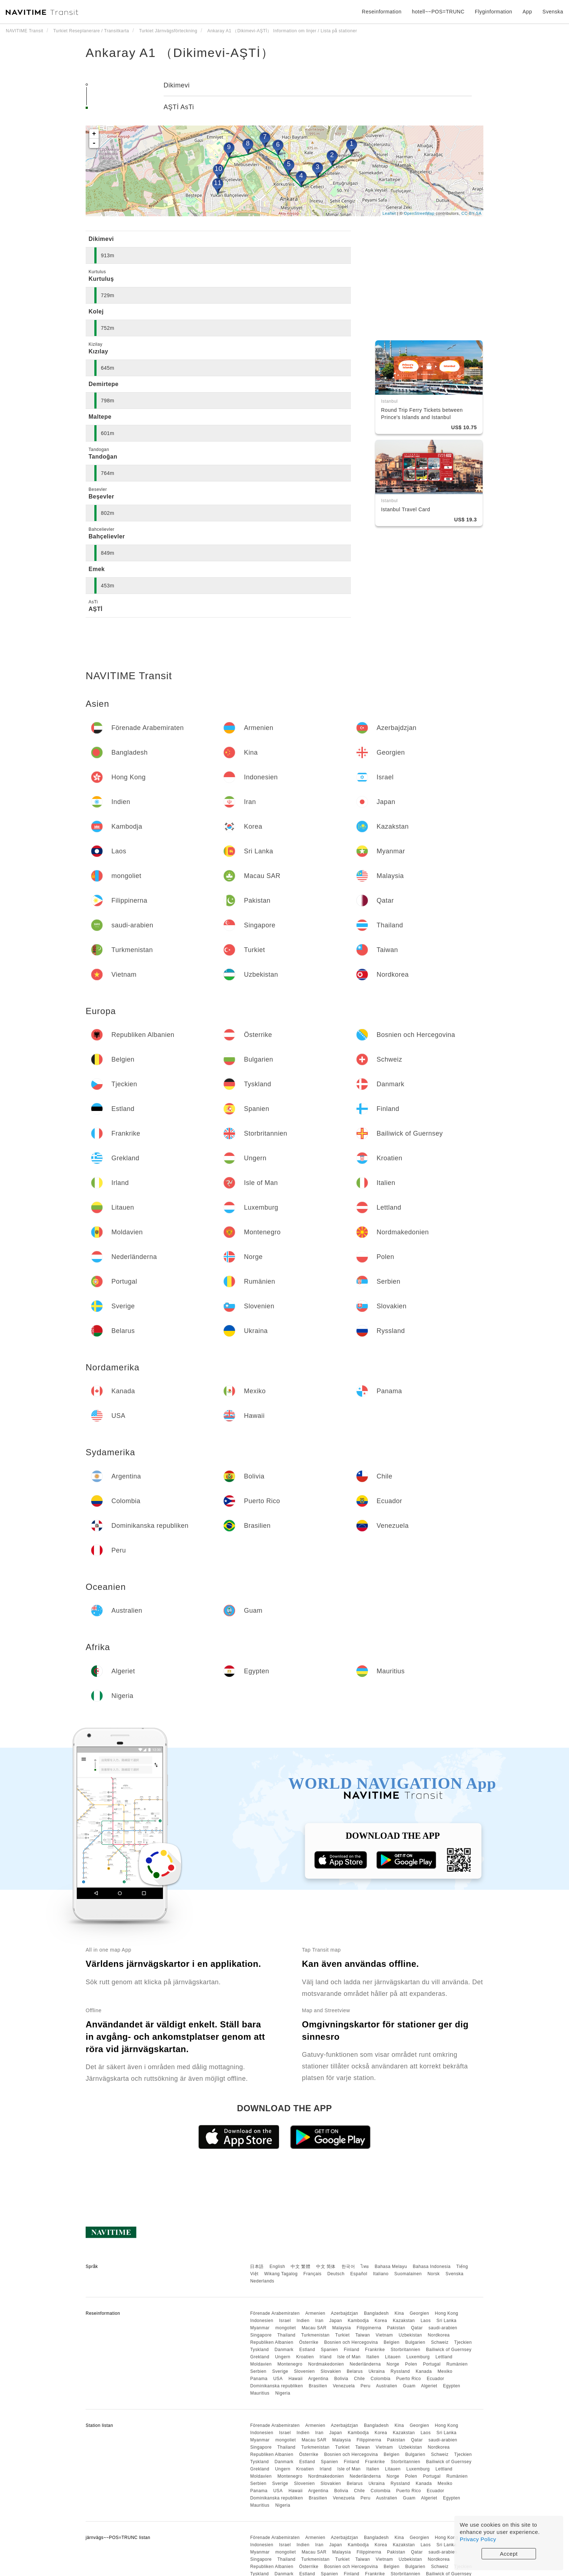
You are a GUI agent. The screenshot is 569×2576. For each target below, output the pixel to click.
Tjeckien (463, 2342)
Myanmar (260, 2327)
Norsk (433, 2273)
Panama (258, 2378)
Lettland (444, 2356)
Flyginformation (493, 12)
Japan (335, 2320)
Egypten (451, 2385)
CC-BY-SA (471, 213)
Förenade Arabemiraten (275, 2313)
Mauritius (259, 2393)
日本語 (257, 2266)
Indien (303, 2320)
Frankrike (375, 2349)
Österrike (308, 2342)
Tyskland (259, 2349)
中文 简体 (326, 2266)
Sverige (280, 2371)
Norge (392, 2364)
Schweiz (440, 2342)
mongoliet (285, 2327)
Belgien (392, 2342)
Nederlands (262, 2281)
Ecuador (435, 2378)
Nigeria (282, 2393)
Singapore (260, 2335)
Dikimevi (177, 85)
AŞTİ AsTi (179, 107)
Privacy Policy (478, 2539)
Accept (509, 2554)
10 (218, 168)
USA (278, 2378)
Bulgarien (415, 2342)
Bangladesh (376, 2313)
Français (312, 2273)
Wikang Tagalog (281, 2273)
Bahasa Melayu (391, 2266)
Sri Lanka (447, 2320)
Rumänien (457, 2364)
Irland (326, 2356)
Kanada (424, 2371)
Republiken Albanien (271, 2342)
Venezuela (344, 2385)
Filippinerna (369, 2327)
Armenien (315, 2313)
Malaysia (341, 2327)
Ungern (282, 2356)
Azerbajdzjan (344, 2313)
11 (217, 182)
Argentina (318, 2378)
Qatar (417, 2327)
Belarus (355, 2371)
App (527, 12)
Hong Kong (446, 2313)
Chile (359, 2378)
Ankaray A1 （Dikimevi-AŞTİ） (180, 53)
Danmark (284, 2349)
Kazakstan (404, 2320)
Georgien (419, 2313)
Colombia (380, 2378)
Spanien (329, 2349)
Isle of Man (349, 2356)
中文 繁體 (300, 2266)
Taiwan (362, 2335)
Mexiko (445, 2371)
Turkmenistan (315, 2335)
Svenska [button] (553, 12)
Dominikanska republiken (276, 2385)
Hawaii (295, 2378)
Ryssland (400, 2371)
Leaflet (389, 213)
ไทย (365, 2266)
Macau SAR (314, 2327)
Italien (373, 2356)
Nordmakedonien (326, 2364)
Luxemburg (418, 2356)
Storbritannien (405, 2349)
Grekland (259, 2356)
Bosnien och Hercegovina (351, 2342)
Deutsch (336, 2273)
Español (358, 2273)
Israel (285, 2320)
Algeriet (429, 2385)
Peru (366, 2385)
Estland (307, 2349)
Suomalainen (408, 2273)
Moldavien (260, 2364)
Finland (351, 2349)
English (277, 2266)
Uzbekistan (410, 2335)
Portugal (432, 2364)
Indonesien (261, 2320)
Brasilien (318, 2385)
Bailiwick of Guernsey (448, 2349)
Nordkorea (439, 2335)
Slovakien (330, 2371)
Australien (386, 2385)
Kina (399, 2313)
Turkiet (342, 2335)
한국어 (348, 2266)
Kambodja (358, 2320)
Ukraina (377, 2371)
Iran (319, 2320)
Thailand (286, 2335)
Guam (409, 2385)
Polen (411, 2364)
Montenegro (289, 2364)
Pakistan (396, 2327)
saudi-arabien (443, 2327)
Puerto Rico (408, 2378)
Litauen (393, 2356)
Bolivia (341, 2378)
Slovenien (304, 2371)
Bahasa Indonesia (432, 2266)
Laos (426, 2320)
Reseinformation (381, 12)
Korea (380, 2320)
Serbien (258, 2371)
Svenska (455, 2273)
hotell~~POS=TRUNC (438, 12)
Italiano (381, 2273)
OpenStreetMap (419, 213)
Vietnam (384, 2335)
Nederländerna (365, 2364)
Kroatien (305, 2356)
